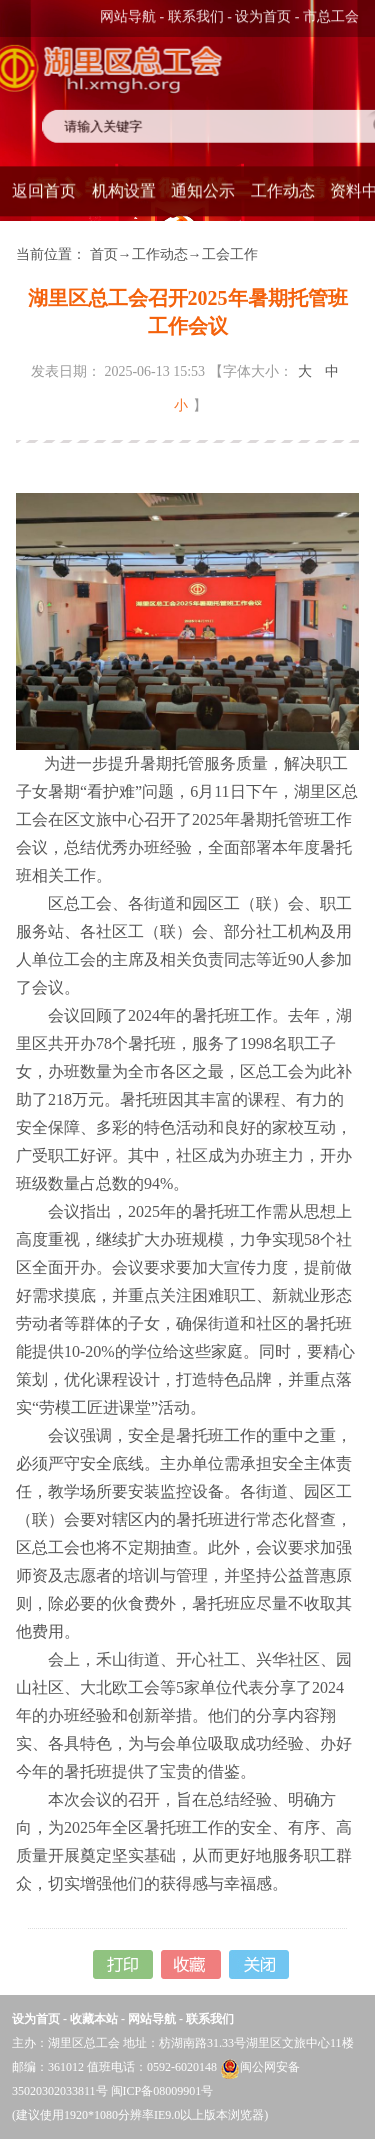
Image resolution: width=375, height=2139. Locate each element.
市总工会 (331, 15)
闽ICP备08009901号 (162, 2091)
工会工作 (230, 254)
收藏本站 (94, 2019)
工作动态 (283, 188)
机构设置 (124, 188)
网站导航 (128, 15)
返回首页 (44, 188)
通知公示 (203, 188)
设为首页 (263, 15)
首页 (104, 254)
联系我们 (196, 15)
